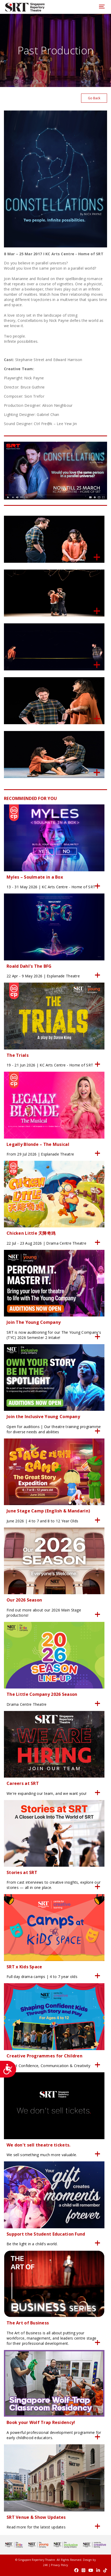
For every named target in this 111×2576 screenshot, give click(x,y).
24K (45, 2565)
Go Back (94, 98)
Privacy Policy (59, 2565)
